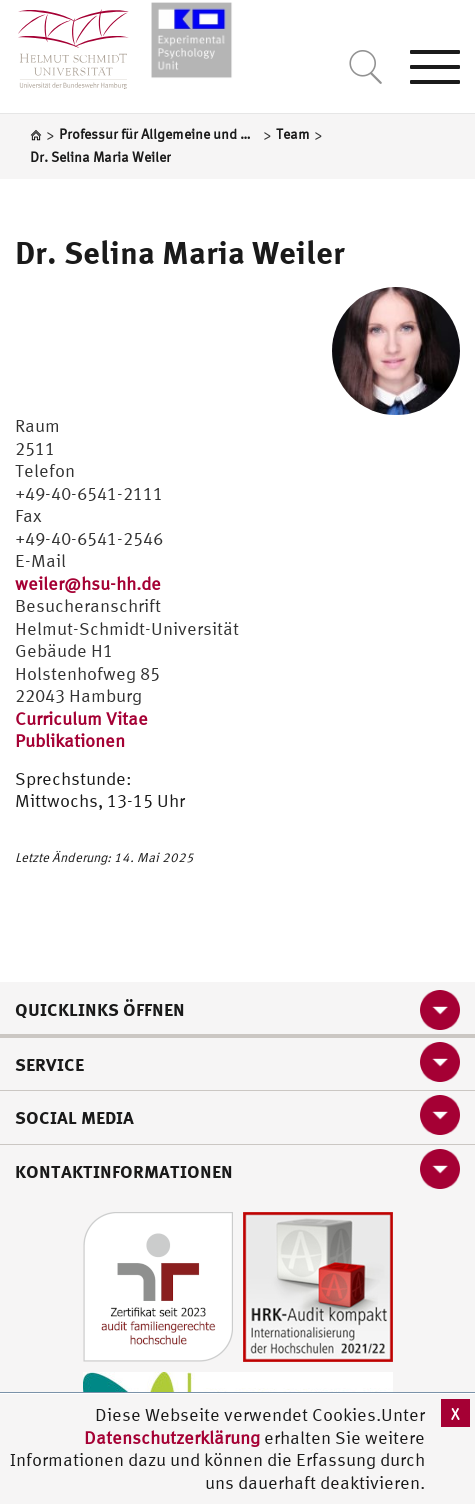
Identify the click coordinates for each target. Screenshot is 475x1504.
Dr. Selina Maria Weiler (180, 252)
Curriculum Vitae (81, 718)
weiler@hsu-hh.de (88, 583)
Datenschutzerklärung (172, 1437)
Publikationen (70, 740)
